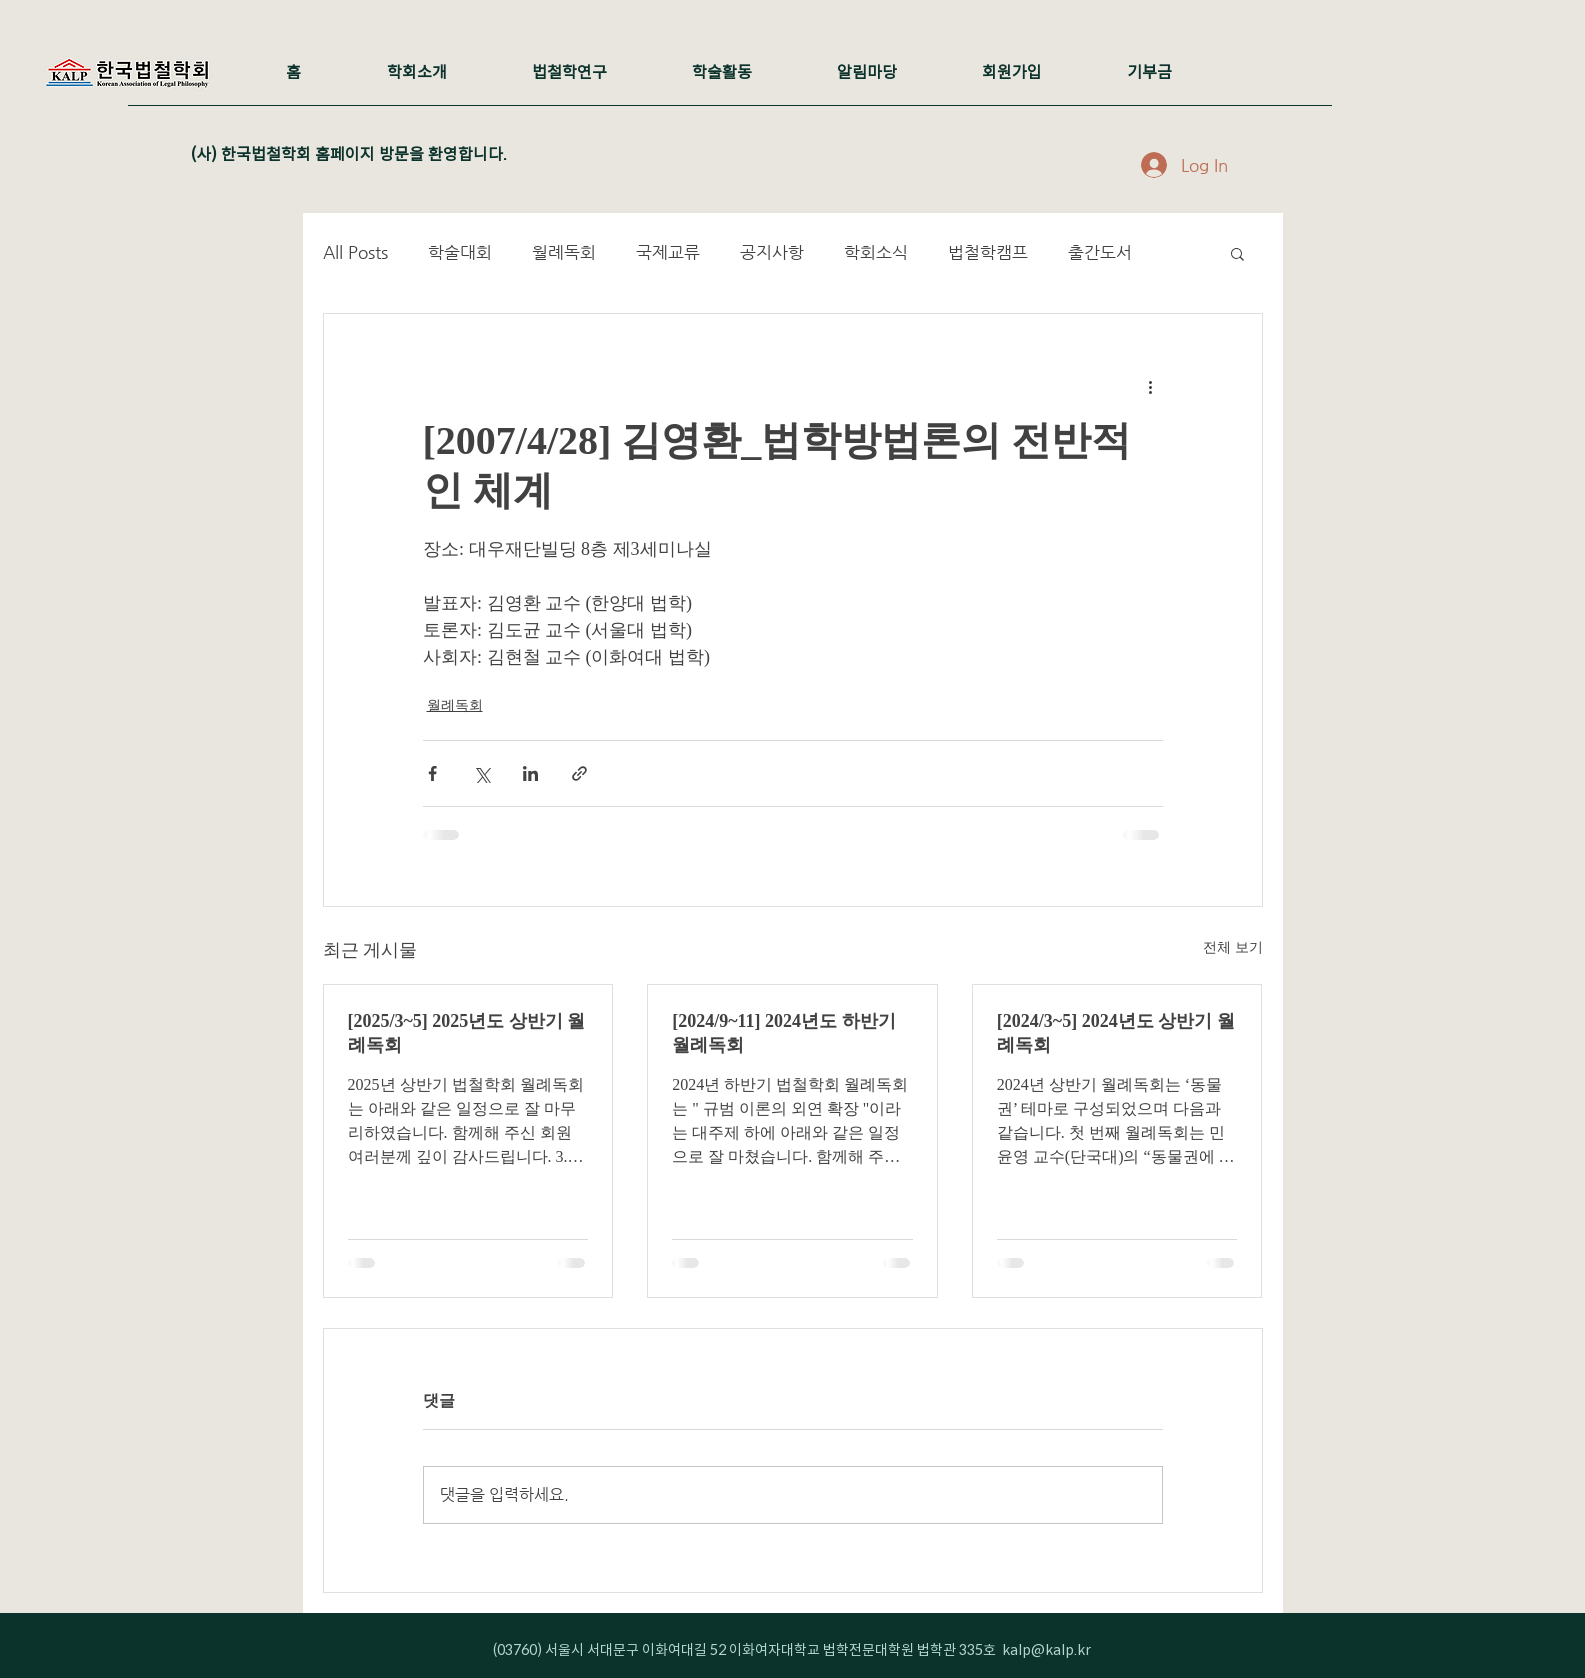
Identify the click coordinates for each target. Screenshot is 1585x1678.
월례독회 (564, 252)
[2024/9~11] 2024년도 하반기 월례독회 (783, 1033)
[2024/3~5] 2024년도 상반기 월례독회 (1116, 1033)
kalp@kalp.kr (1046, 1650)
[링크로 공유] (579, 773)
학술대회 (460, 252)
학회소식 (876, 252)
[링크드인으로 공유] (530, 773)
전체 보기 (1233, 947)
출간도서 (1100, 252)
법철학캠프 (988, 252)
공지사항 (772, 252)
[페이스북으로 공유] (432, 773)
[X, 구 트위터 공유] (481, 773)
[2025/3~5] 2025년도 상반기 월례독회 (467, 1033)
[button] (1237, 253)
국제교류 (668, 252)
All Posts (355, 252)
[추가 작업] (1151, 386)
